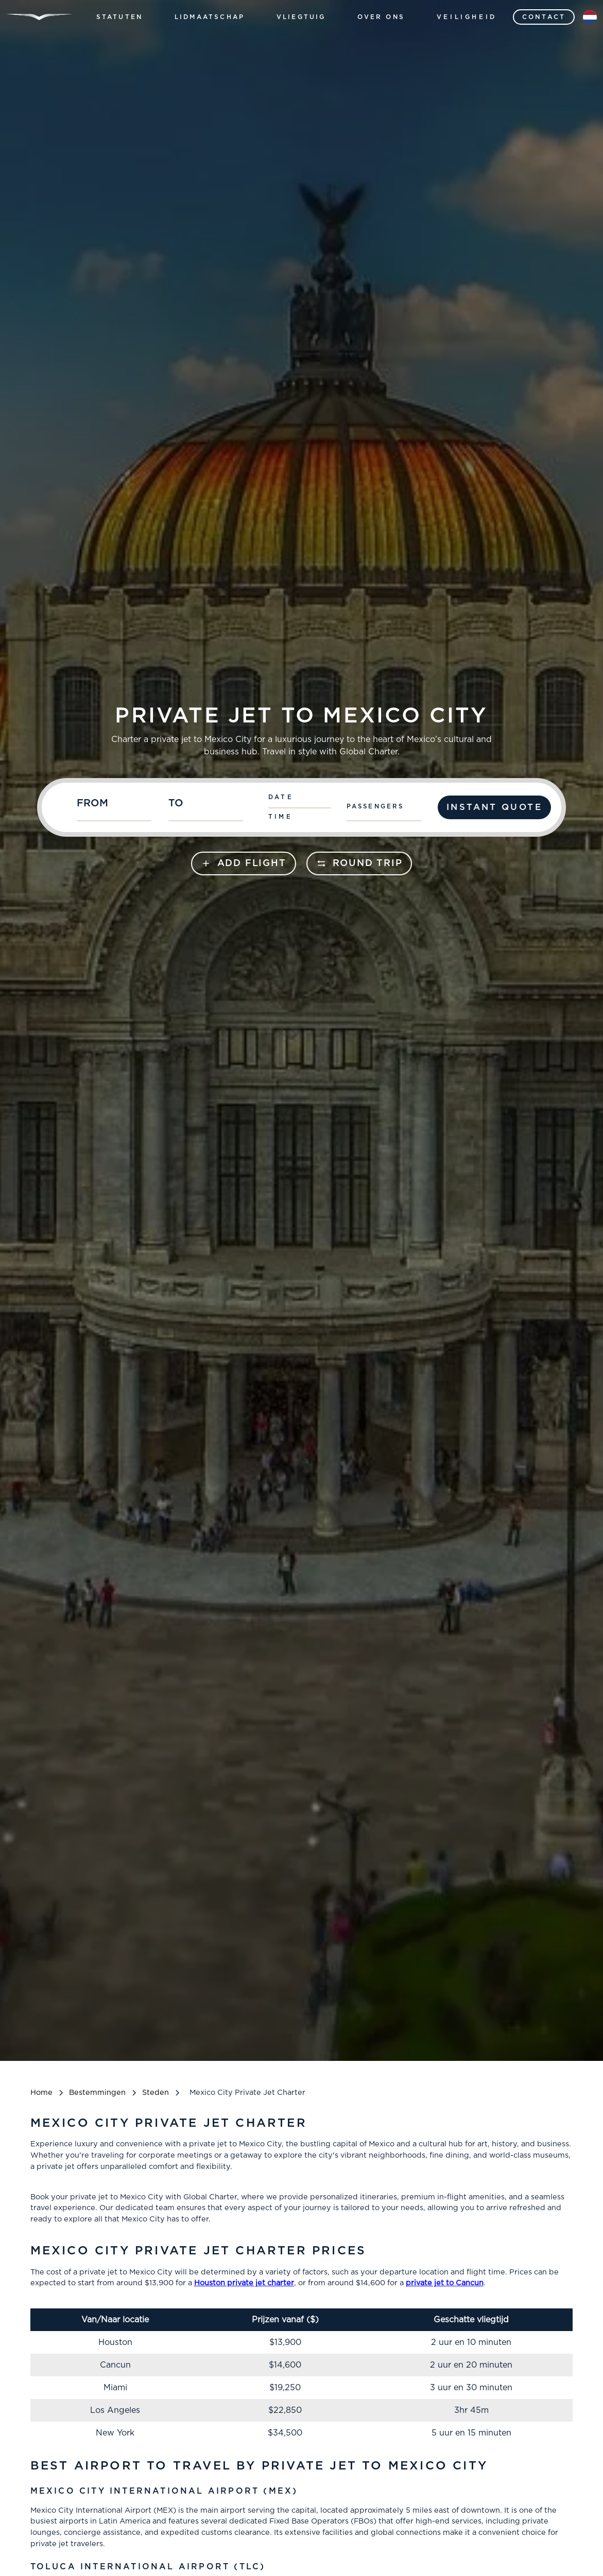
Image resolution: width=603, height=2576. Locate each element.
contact (543, 17)
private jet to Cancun (445, 2283)
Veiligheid (467, 17)
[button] (119, 17)
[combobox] (117, 807)
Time (280, 817)
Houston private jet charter (244, 2283)
